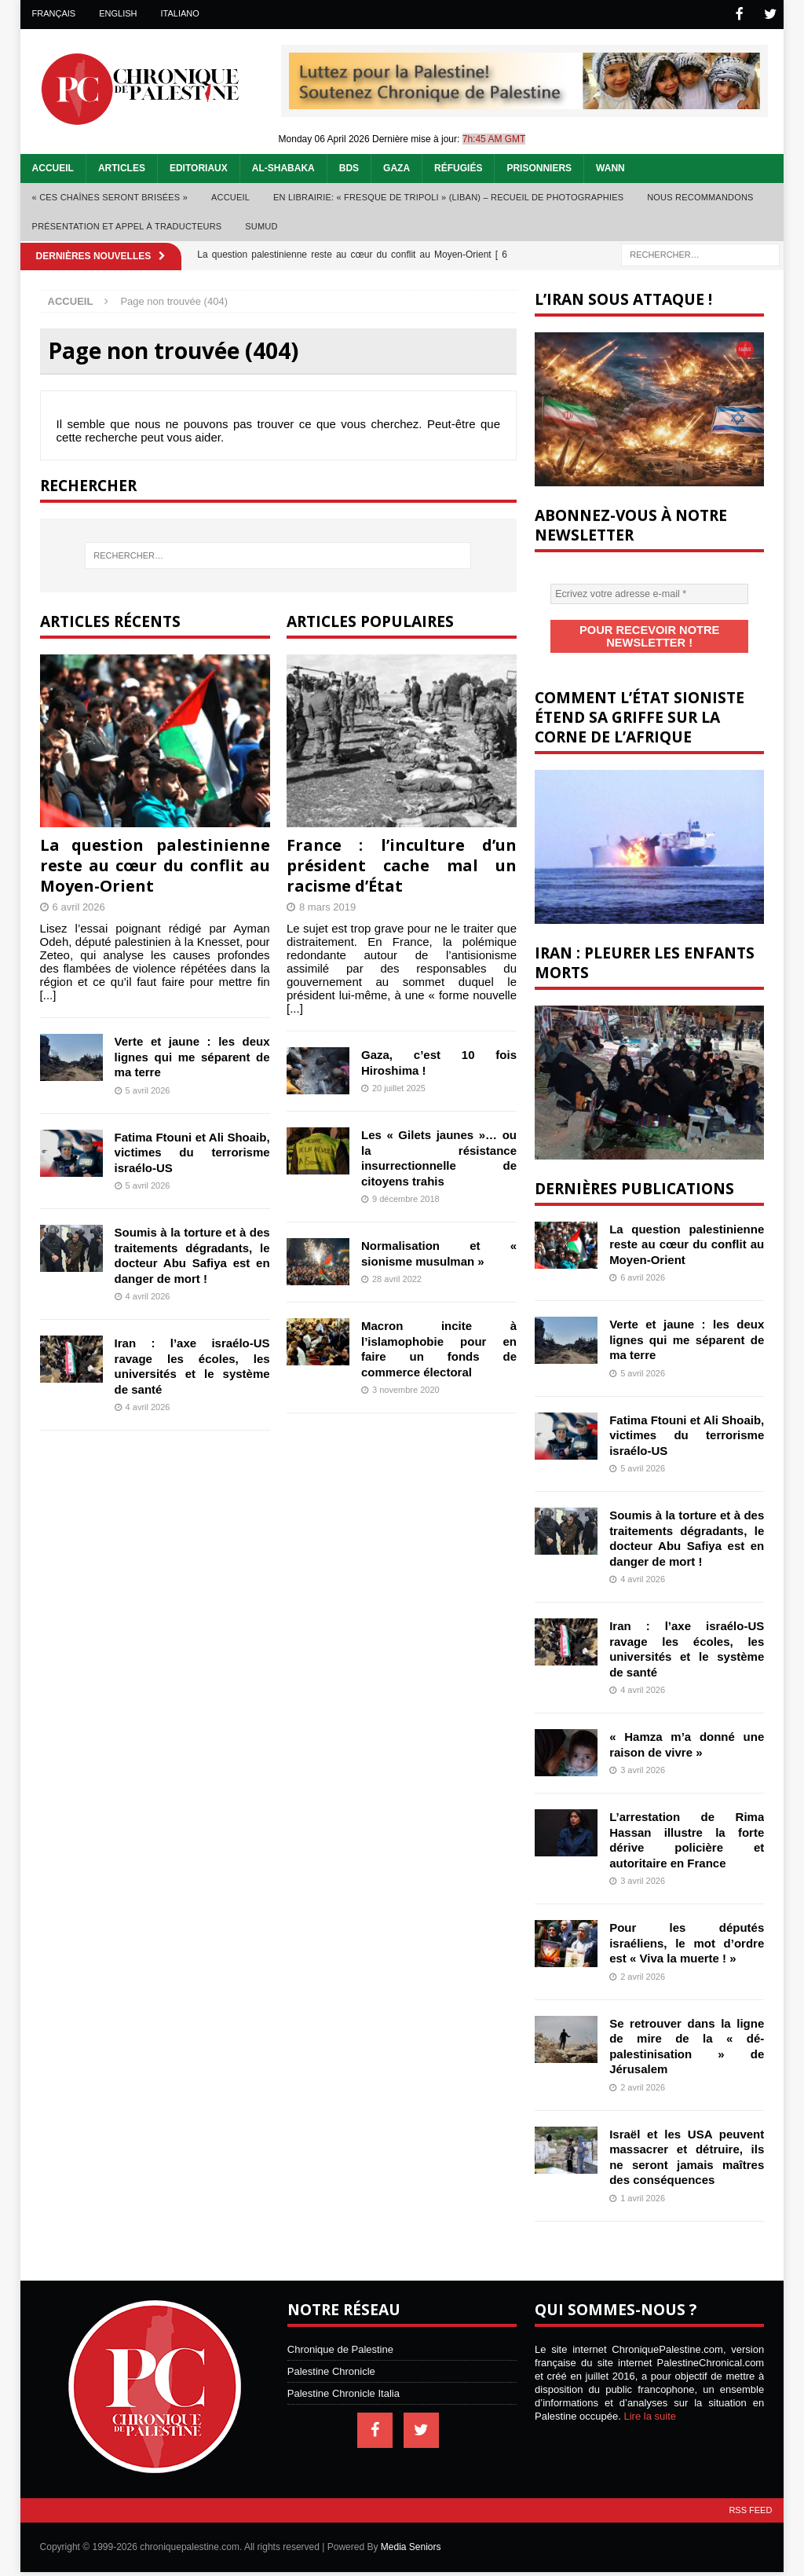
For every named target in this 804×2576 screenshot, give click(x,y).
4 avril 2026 (148, 1294)
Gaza (396, 166)
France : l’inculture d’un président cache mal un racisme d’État (402, 864)
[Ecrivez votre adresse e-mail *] (649, 592)
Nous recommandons (700, 195)
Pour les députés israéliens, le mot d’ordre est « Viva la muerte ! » (686, 1927)
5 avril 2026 (148, 1089)
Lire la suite (650, 2400)
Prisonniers (539, 166)
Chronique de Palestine (340, 2334)
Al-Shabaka (283, 166)
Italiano (180, 13)
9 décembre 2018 (406, 1197)
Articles (121, 166)
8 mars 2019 (327, 905)
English (118, 13)
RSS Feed (750, 2494)
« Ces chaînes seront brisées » (110, 195)
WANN (610, 166)
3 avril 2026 (642, 1754)
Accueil (53, 166)
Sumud (261, 224)
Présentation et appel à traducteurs (127, 224)
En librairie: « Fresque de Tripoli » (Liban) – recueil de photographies (448, 195)
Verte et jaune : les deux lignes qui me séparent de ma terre (192, 1055)
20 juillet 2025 (399, 1086)
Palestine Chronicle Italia (343, 2378)
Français (54, 13)
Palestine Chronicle (331, 2356)
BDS (349, 166)
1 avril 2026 (642, 2182)
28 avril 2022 (397, 1277)
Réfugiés (458, 166)
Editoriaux (199, 166)
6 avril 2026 (79, 905)
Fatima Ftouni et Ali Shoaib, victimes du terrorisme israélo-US (192, 1151)
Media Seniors (411, 2531)
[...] (48, 993)
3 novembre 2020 (406, 1388)
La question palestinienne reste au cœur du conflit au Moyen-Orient (155, 864)
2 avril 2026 (642, 1961)
